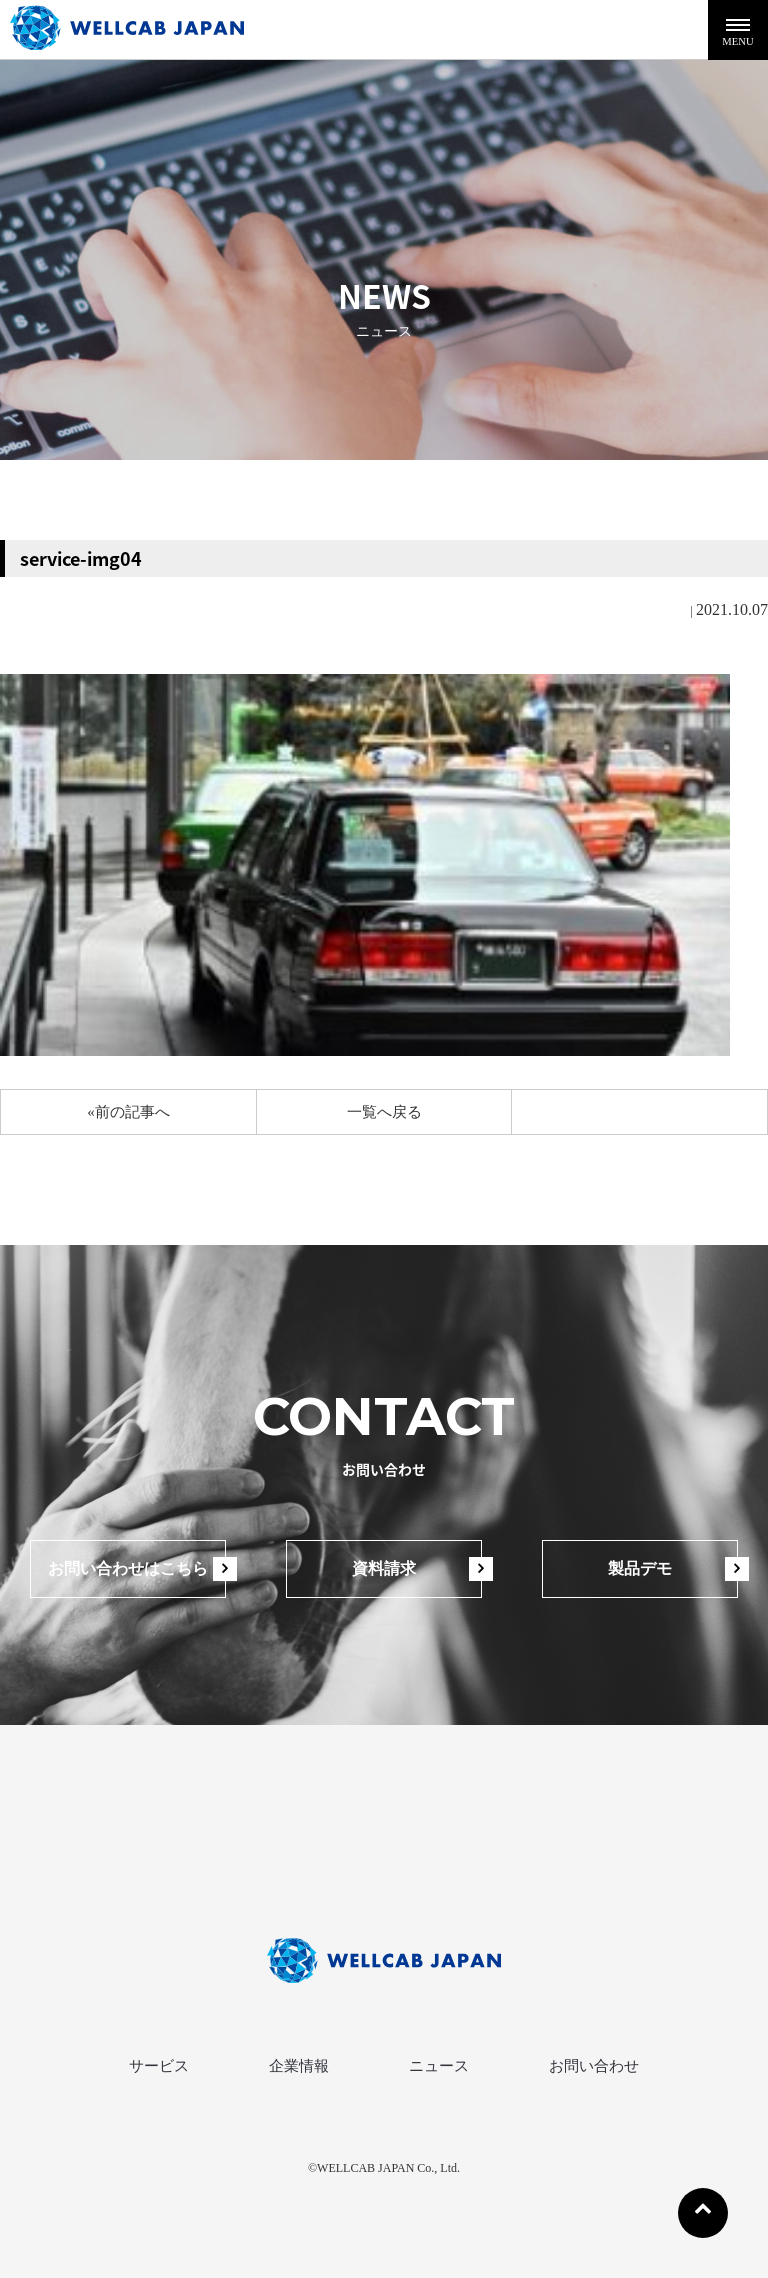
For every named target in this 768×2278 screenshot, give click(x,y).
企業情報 (299, 2066)
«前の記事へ (128, 1112)
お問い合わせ (594, 2066)
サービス (159, 2066)
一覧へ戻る (384, 1112)
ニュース (439, 2066)
